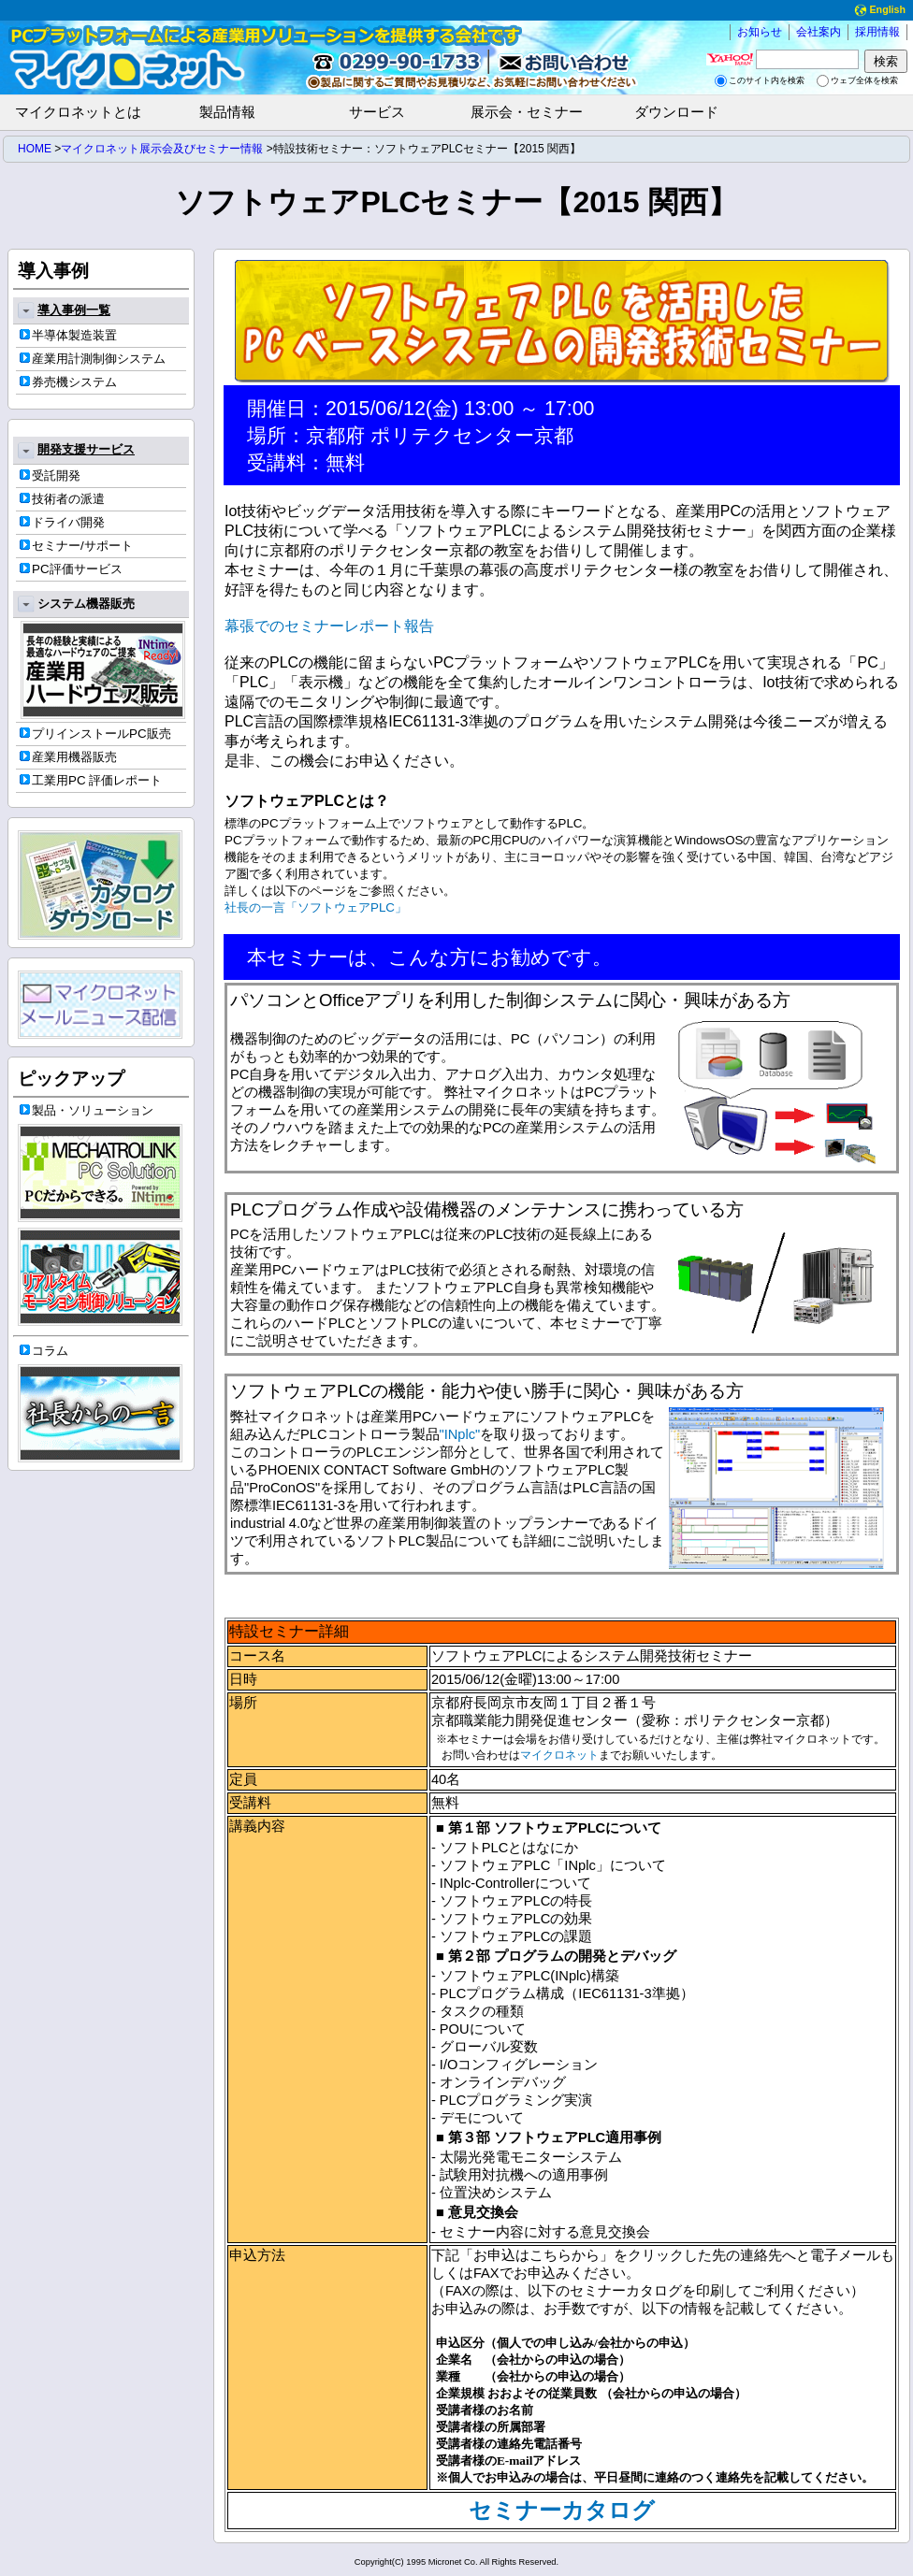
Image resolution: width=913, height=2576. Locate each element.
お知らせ (759, 31)
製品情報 (227, 112)
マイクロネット (559, 1755)
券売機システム (68, 382)
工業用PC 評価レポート (91, 780)
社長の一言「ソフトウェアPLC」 (316, 907)
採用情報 (877, 31)
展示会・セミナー (527, 112)
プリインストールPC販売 (95, 734)
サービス (377, 112)
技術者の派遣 (62, 499)
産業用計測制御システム (93, 359)
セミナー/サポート (76, 546)
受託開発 (50, 475)
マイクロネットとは (78, 112)
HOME (34, 148)
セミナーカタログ (562, 2510)
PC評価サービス (71, 569)
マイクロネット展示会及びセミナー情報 (162, 148)
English (878, 10)
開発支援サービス (76, 450)
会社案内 (818, 31)
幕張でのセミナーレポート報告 (329, 626)
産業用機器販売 (68, 757)
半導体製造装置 (68, 335)
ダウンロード (676, 112)
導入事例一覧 (64, 310)
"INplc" (460, 1434)
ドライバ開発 (62, 522)
